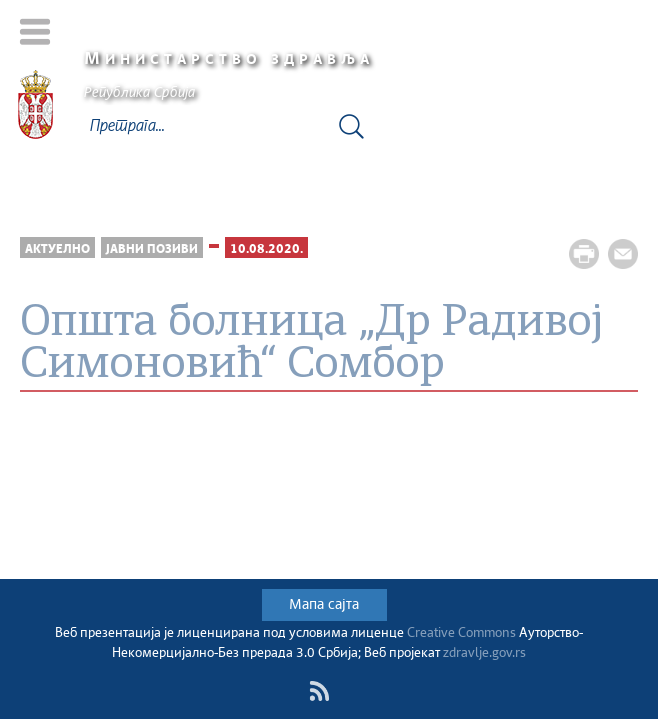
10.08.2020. (266, 249)
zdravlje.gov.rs (484, 653)
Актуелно (57, 249)
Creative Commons (461, 633)
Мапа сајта (324, 605)
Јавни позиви (152, 249)
